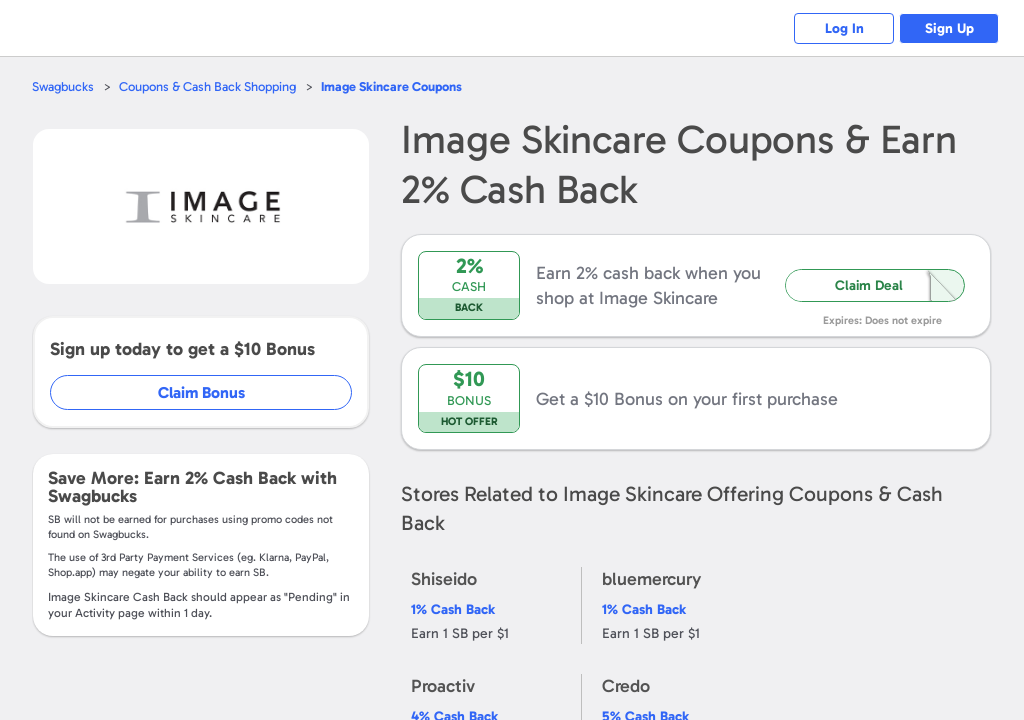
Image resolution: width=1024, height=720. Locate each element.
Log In (844, 28)
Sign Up (949, 28)
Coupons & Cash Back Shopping (207, 86)
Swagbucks (63, 86)
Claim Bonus (201, 392)
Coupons (391, 86)
